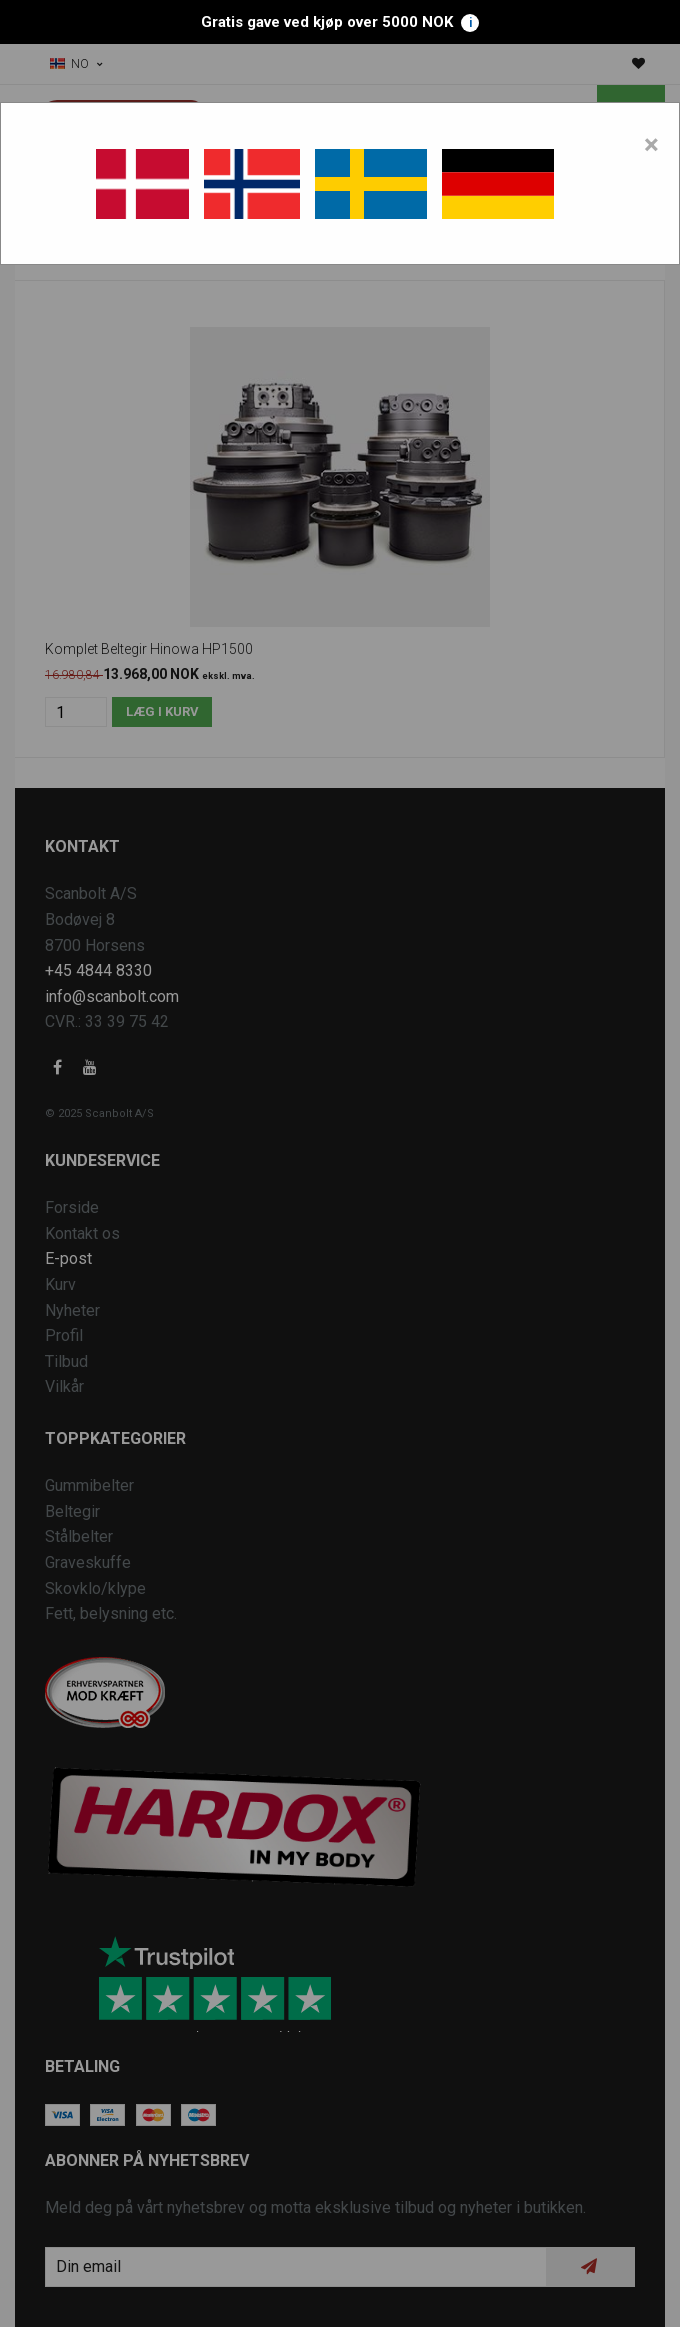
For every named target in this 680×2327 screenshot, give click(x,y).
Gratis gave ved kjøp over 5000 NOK (340, 22)
